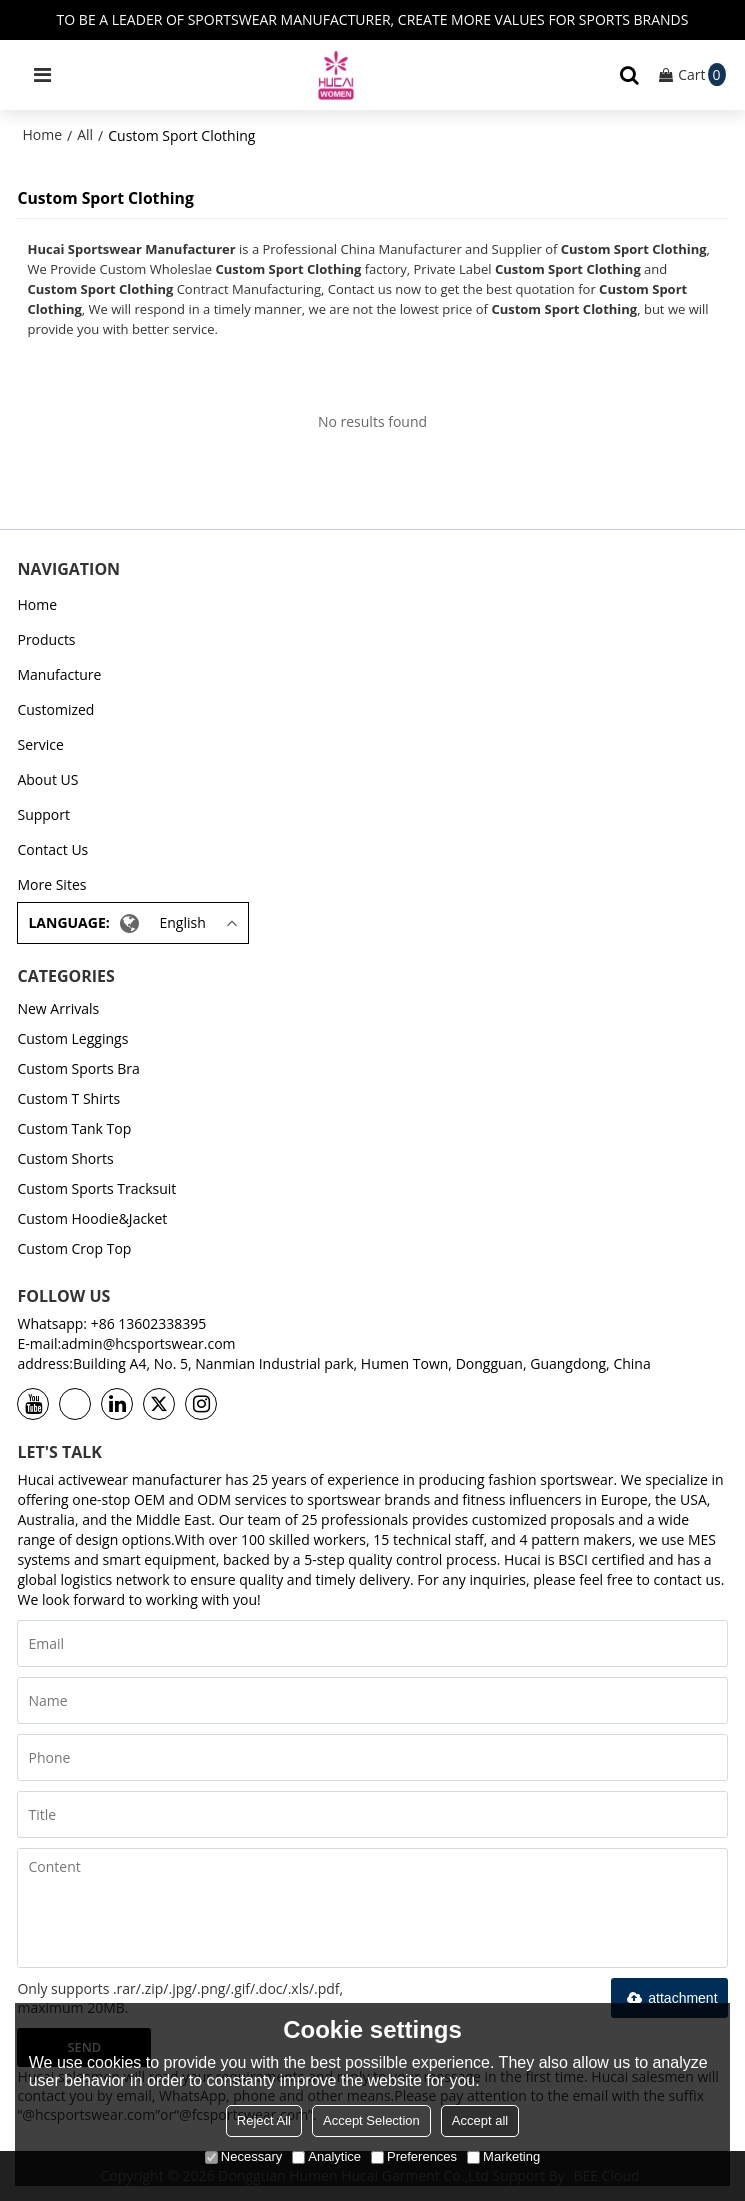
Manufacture (59, 674)
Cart (701, 74)
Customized (55, 709)
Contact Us (52, 849)
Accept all (480, 2120)
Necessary (243, 2156)
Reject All (264, 2120)
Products (46, 639)
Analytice (326, 2156)
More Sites (51, 884)
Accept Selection (371, 2120)
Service (40, 744)
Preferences (414, 2156)
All (85, 134)
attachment (669, 1998)
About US (47, 779)
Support (43, 814)
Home (42, 134)
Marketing (503, 2156)
